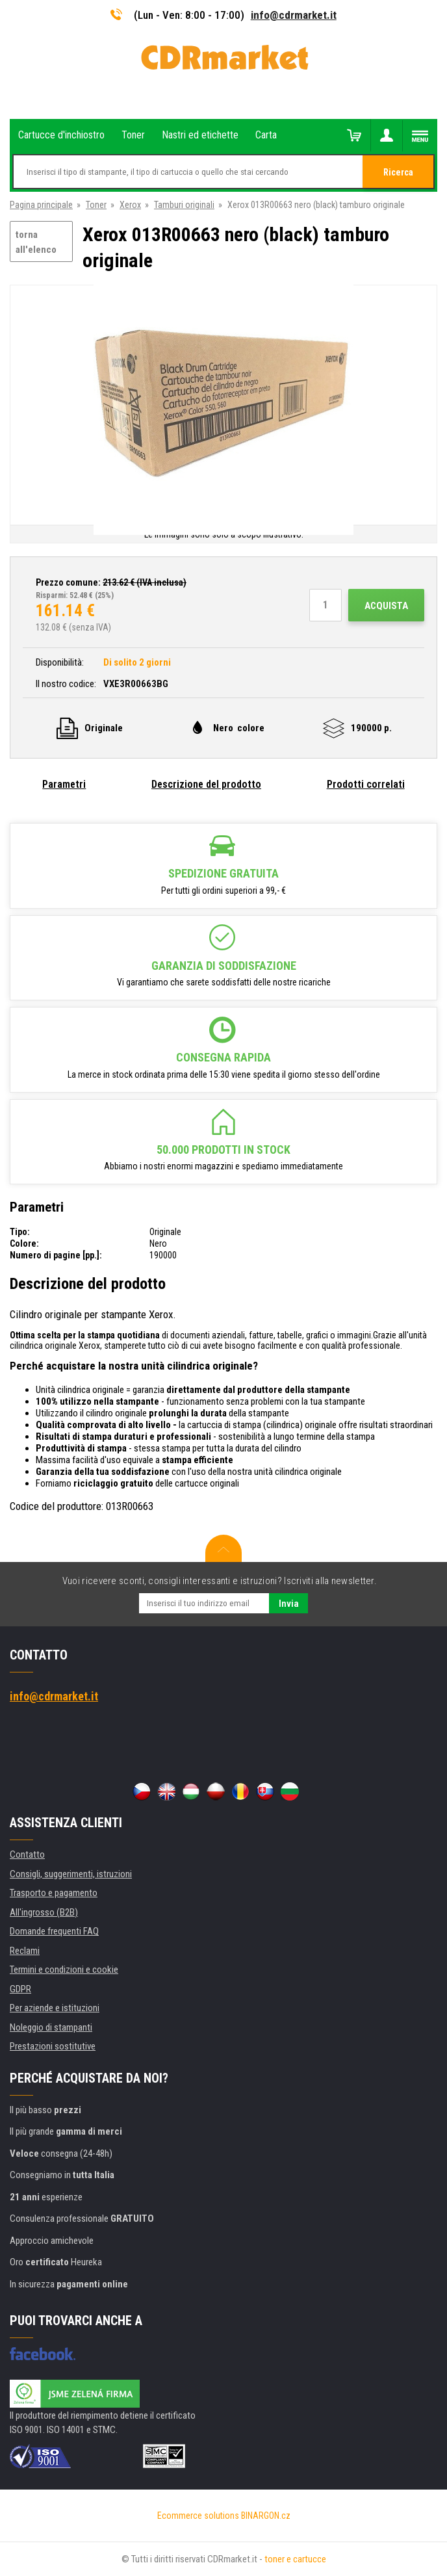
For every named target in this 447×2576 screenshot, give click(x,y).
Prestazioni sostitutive (53, 2046)
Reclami (25, 1951)
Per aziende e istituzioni (54, 2008)
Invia (289, 1603)
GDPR (20, 1989)
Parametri (64, 784)
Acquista (386, 606)
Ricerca (398, 172)
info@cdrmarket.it (294, 14)
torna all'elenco (36, 242)
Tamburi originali (184, 205)
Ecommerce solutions (198, 2515)
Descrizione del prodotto (206, 784)
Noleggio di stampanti (51, 2027)
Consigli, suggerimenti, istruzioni (71, 1874)
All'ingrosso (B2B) (44, 1912)
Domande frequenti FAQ (54, 1931)
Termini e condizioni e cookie (64, 1969)
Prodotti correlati (366, 784)
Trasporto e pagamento (53, 1893)
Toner (96, 205)
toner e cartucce (295, 2559)
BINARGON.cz (265, 2515)
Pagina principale (41, 205)
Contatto (27, 1854)
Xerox (130, 205)
